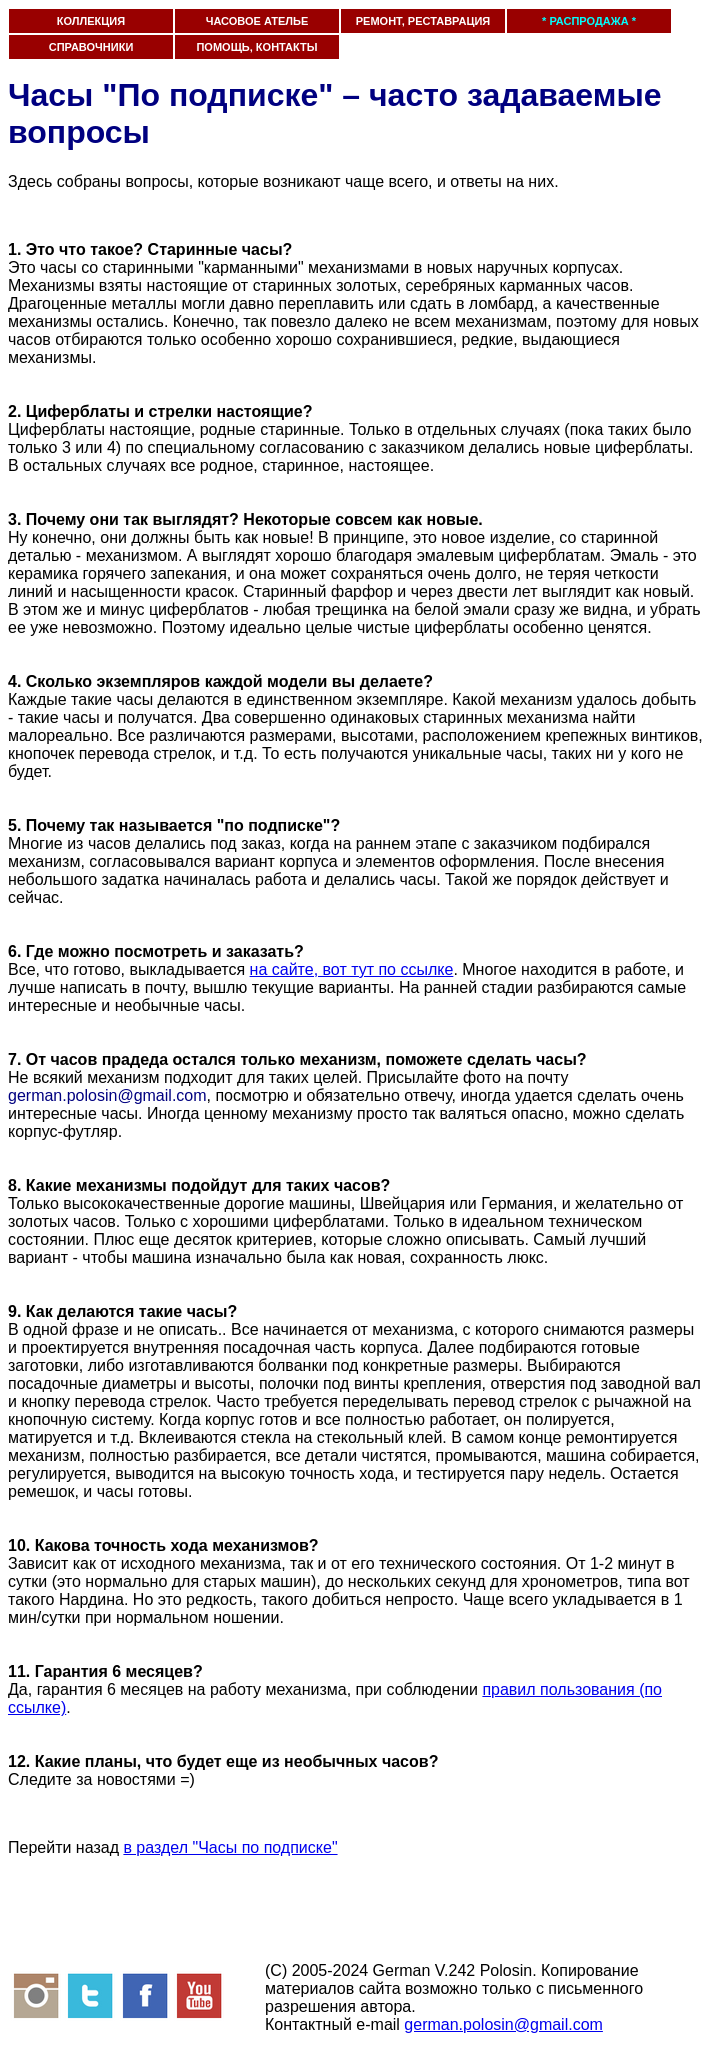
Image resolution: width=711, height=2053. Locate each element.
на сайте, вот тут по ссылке (352, 969)
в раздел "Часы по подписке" (230, 1847)
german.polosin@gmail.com (503, 2024)
